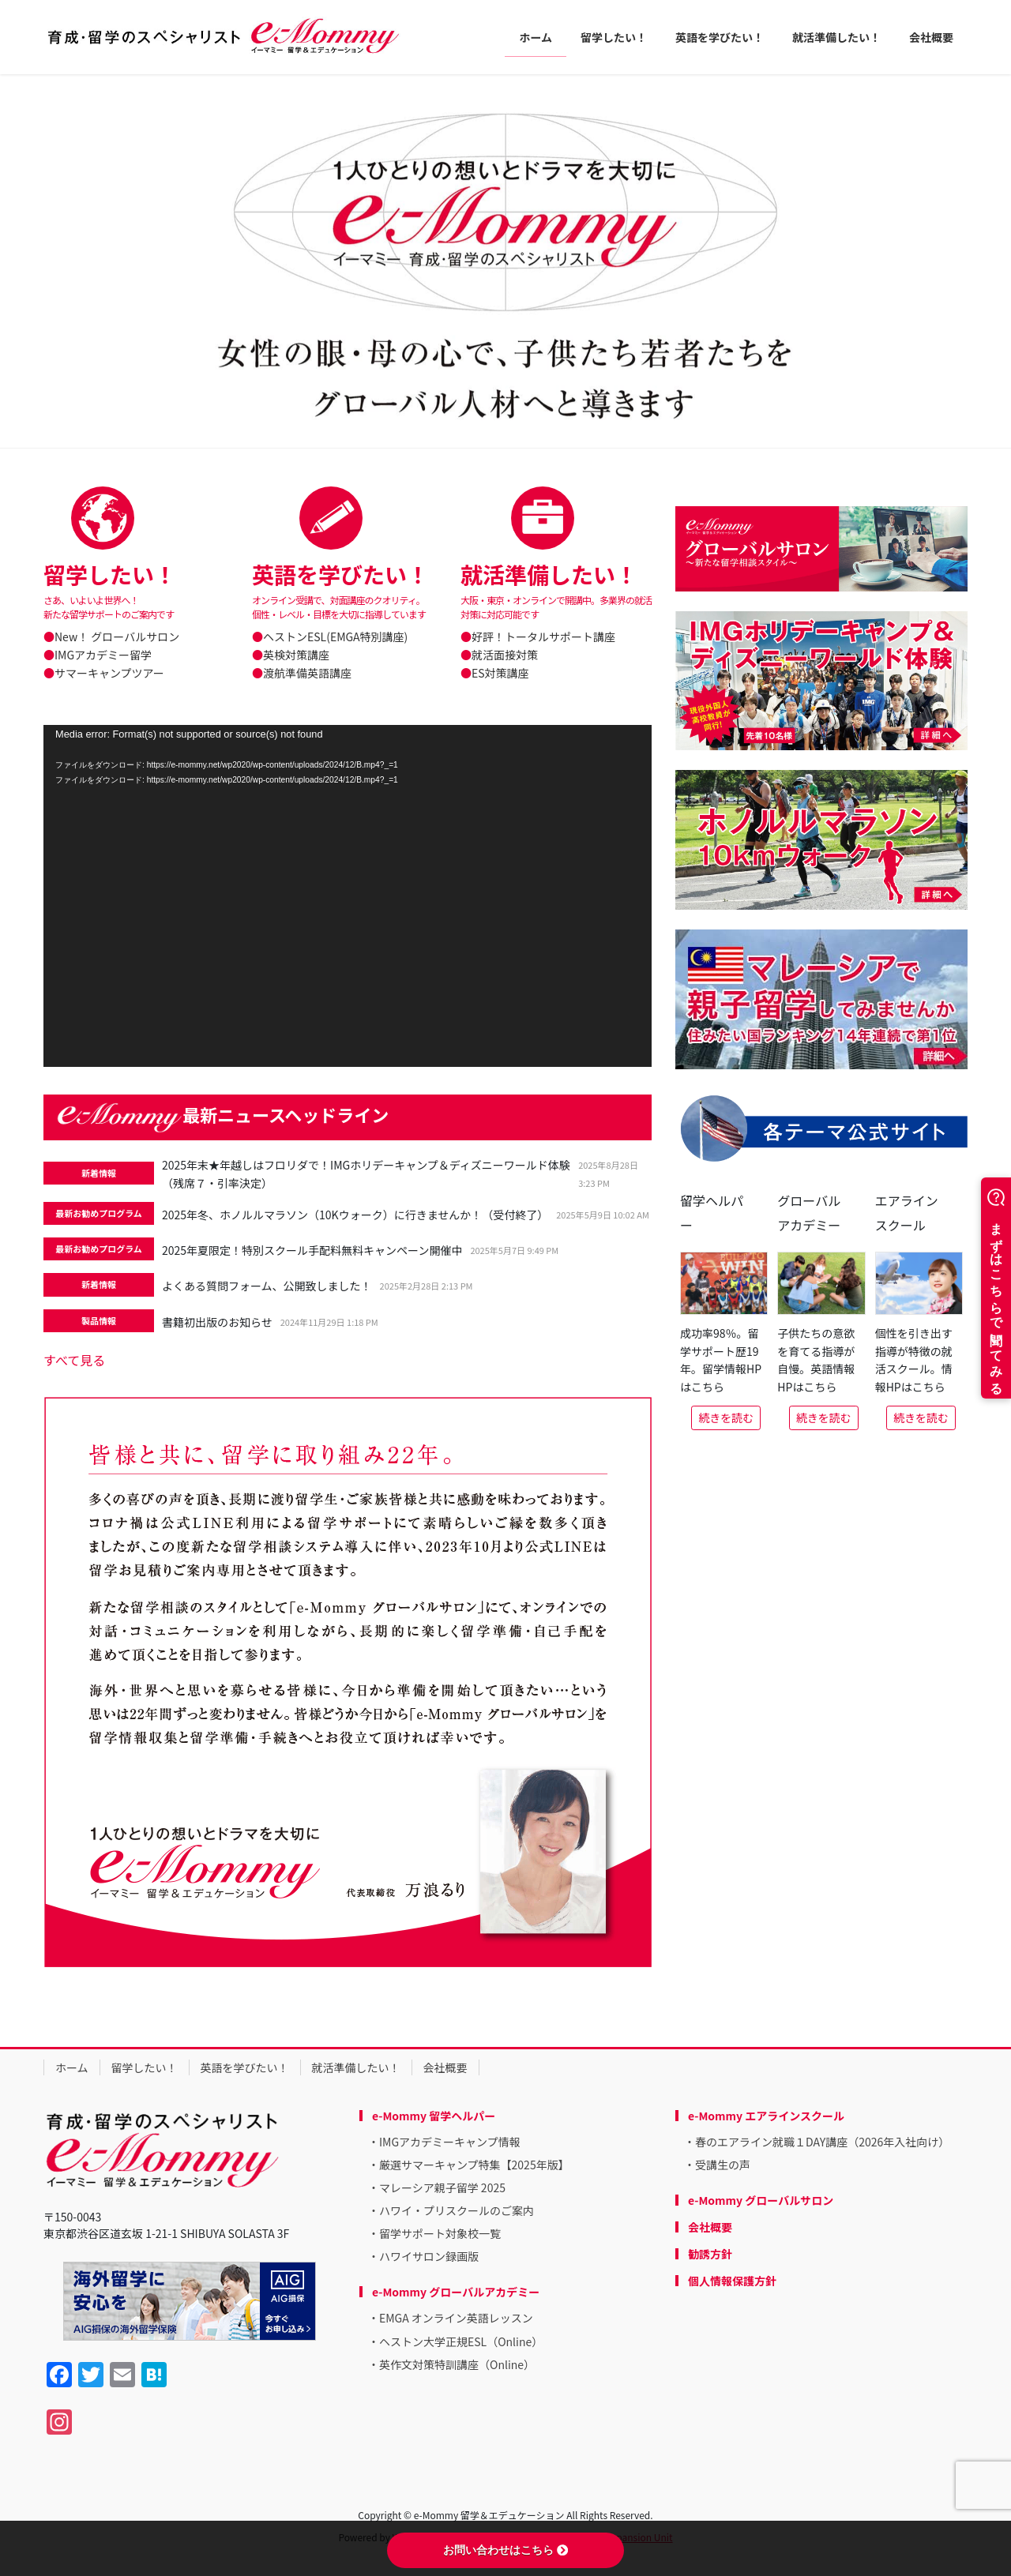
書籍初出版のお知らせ (217, 1322)
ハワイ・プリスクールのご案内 (456, 2210)
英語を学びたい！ (245, 2067)
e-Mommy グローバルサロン (760, 2200)
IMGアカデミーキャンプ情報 (450, 2142)
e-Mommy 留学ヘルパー (433, 2115)
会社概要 (445, 2067)
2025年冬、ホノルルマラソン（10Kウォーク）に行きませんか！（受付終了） (355, 1214)
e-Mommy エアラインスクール (766, 2115)
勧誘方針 (710, 2253)
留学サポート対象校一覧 (440, 2233)
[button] (76, 261)
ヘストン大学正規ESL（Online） (461, 2341)
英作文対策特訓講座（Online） (457, 2364)
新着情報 (98, 1172)
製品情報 (98, 1320)
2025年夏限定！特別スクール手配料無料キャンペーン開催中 (312, 1250)
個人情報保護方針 (732, 2280)
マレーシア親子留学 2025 (442, 2187)
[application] (347, 896)
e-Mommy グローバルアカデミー (455, 2291)
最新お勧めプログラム (98, 1213)
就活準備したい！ (356, 2067)
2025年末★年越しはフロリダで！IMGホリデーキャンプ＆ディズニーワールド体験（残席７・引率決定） (366, 1174)
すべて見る (74, 1359)
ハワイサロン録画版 (429, 2256)
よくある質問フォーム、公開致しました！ (267, 1286)
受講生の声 (722, 2164)
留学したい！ (144, 2067)
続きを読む (726, 1417)
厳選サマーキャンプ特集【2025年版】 (474, 2164)
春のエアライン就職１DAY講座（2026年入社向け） (822, 2142)
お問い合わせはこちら (505, 2550)
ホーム (71, 2067)
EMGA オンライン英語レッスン (456, 2318)
